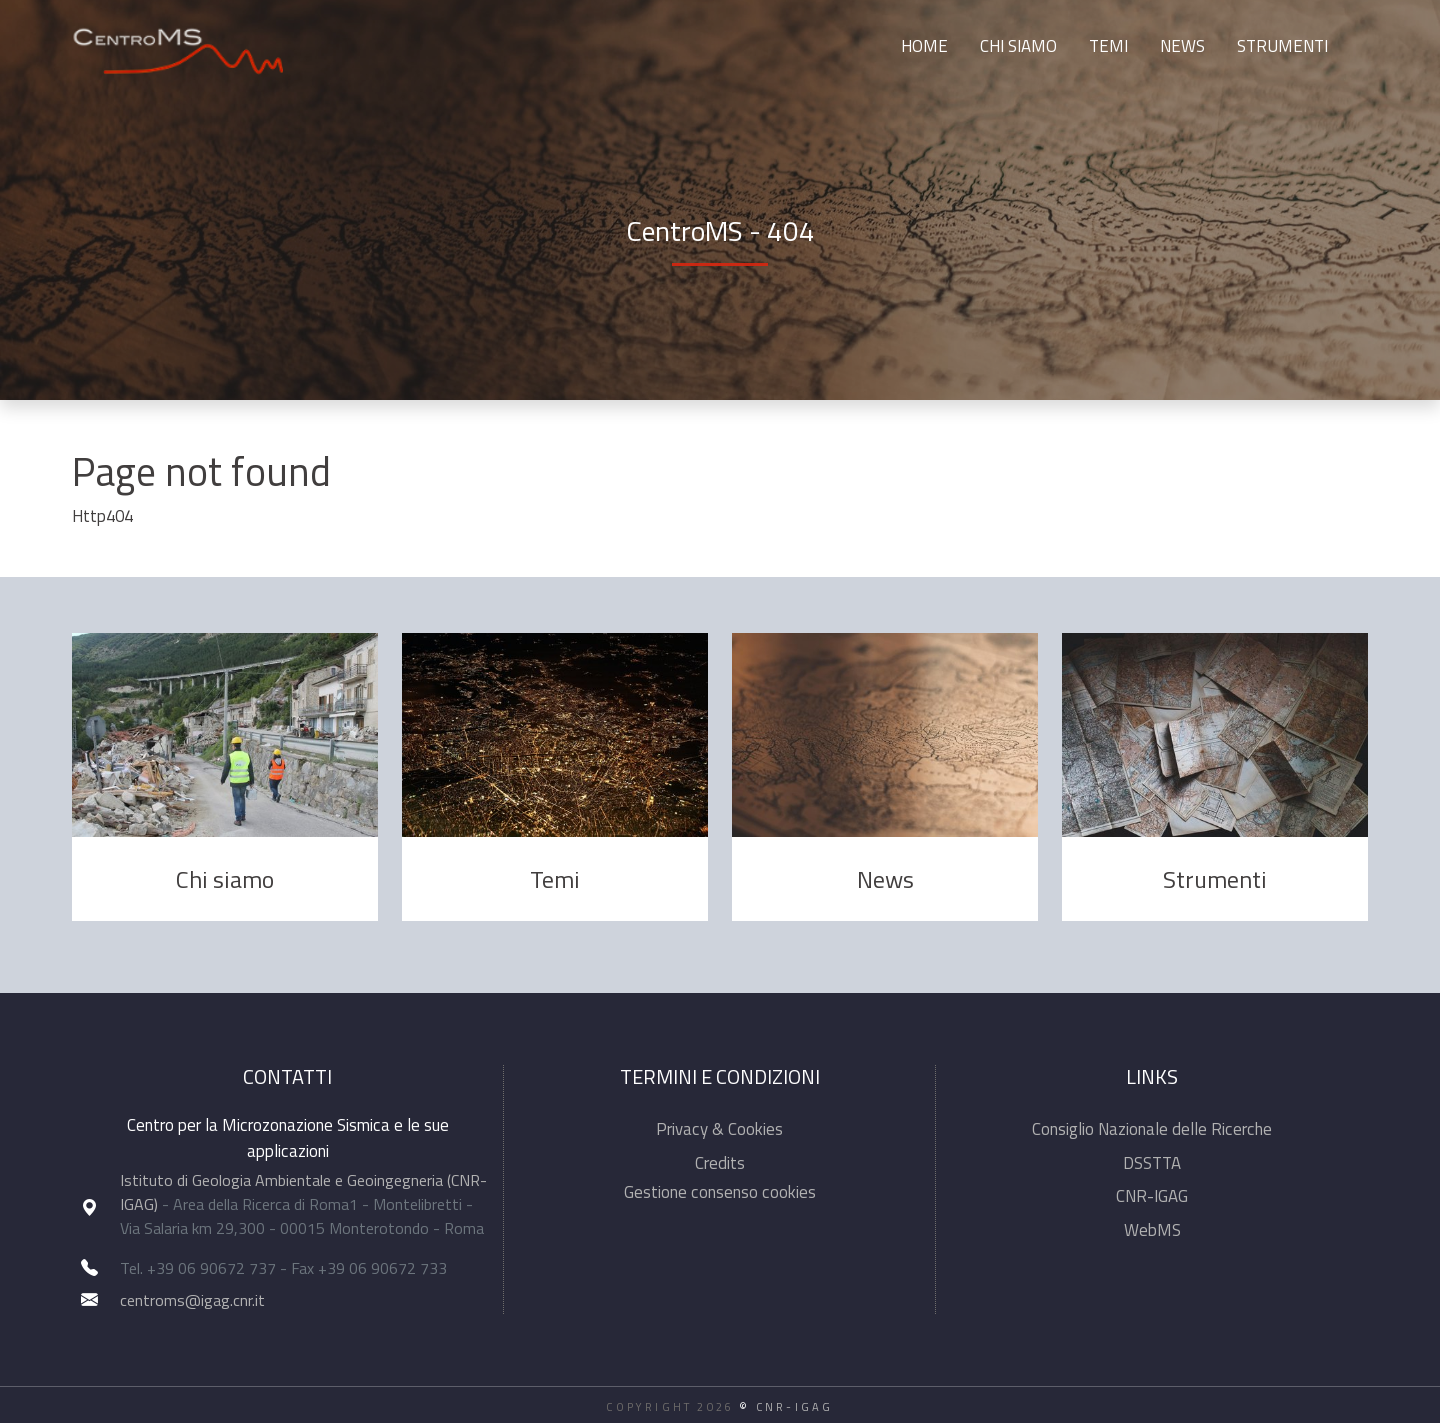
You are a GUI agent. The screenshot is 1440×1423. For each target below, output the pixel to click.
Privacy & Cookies (719, 1129)
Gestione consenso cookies (720, 1192)
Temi (1108, 46)
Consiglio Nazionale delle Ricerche (1152, 1129)
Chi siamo (1018, 46)
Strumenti (1282, 46)
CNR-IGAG (1152, 1196)
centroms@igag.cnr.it (192, 1300)
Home (924, 46)
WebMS (1152, 1230)
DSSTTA (1152, 1163)
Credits (720, 1163)
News (1182, 46)
